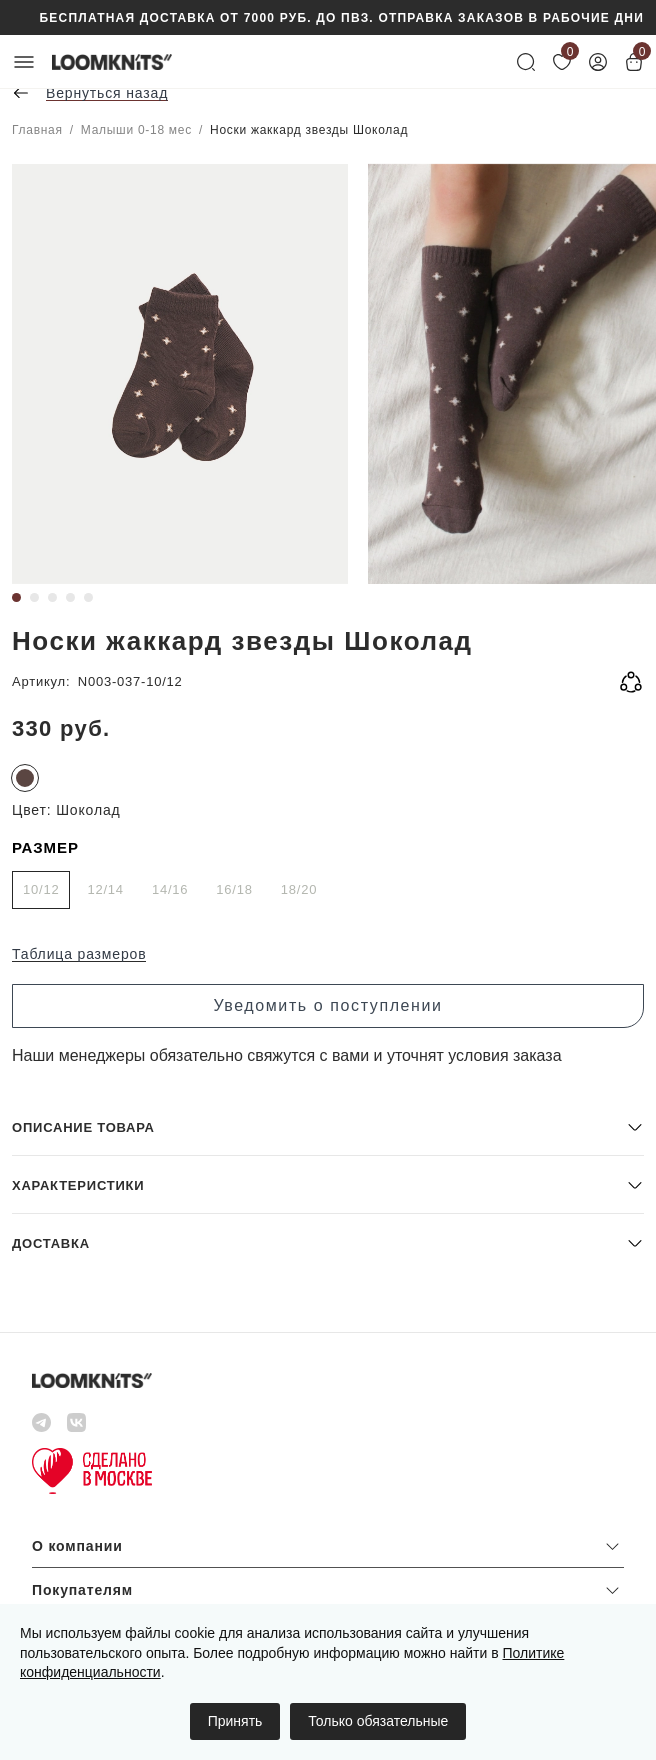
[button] (328, 1126)
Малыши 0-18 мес (136, 130)
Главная (37, 130)
